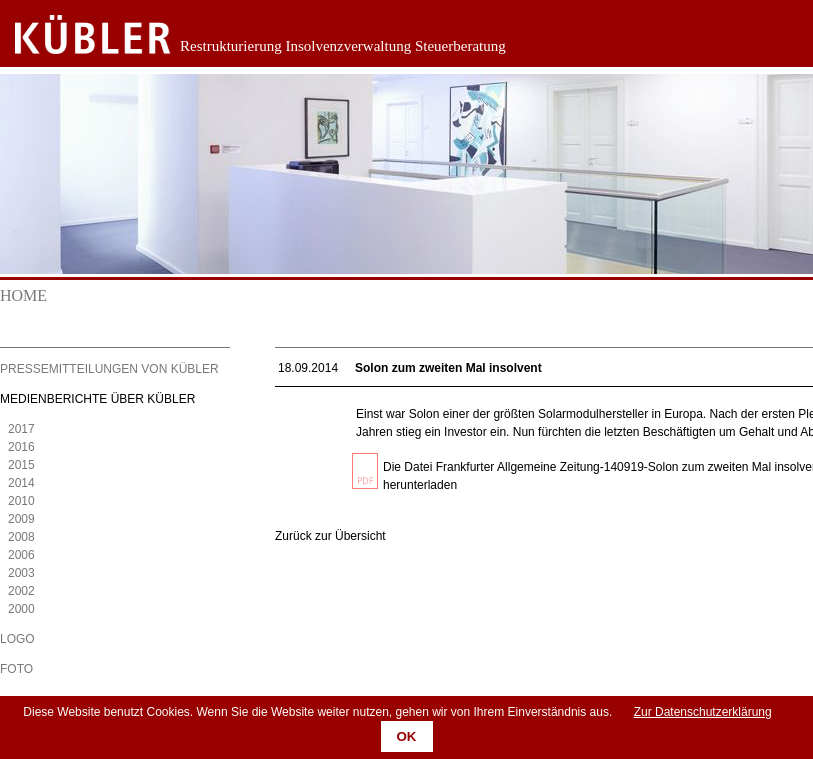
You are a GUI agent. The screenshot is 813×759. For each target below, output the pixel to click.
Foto (16, 669)
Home (23, 295)
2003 (21, 573)
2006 (21, 555)
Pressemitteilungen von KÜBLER (109, 369)
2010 (21, 501)
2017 (21, 429)
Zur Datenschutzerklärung (703, 712)
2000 (21, 609)
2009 (21, 519)
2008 (21, 537)
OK (407, 736)
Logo (17, 639)
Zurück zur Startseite (77, 35)
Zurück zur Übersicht (330, 536)
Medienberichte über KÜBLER (97, 399)
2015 (21, 465)
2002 (21, 591)
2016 (21, 447)
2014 (21, 483)
